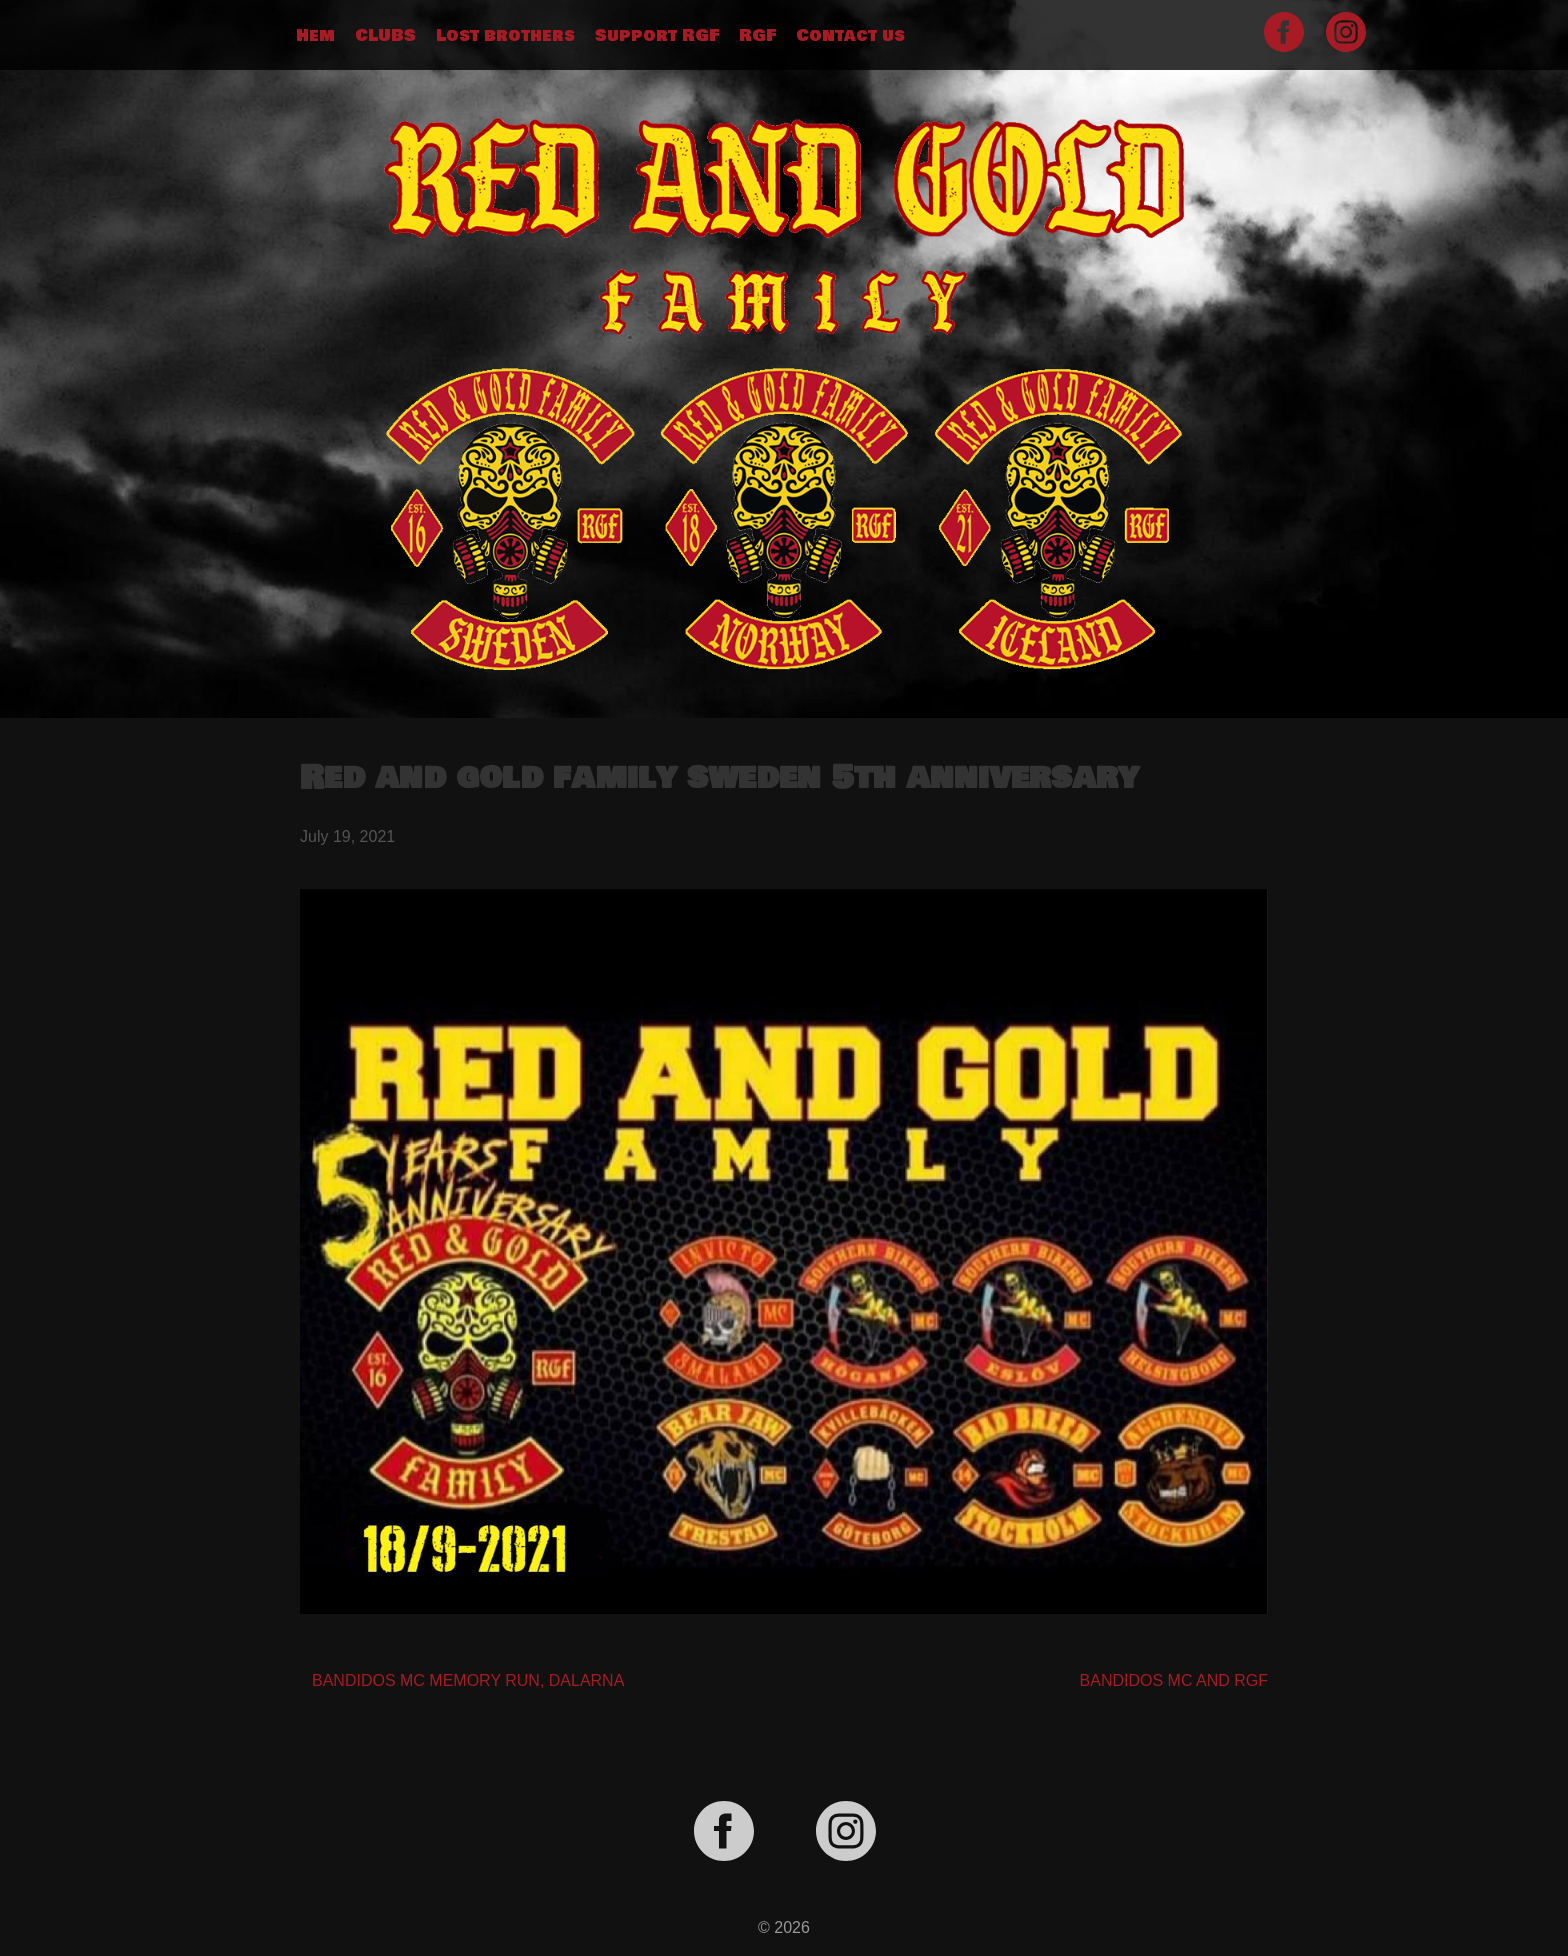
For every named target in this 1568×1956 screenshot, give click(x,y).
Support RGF (657, 36)
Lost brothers (505, 36)
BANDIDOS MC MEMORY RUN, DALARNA (468, 1680)
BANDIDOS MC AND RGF (1174, 1680)
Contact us (850, 36)
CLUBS (385, 36)
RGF (757, 36)
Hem (315, 36)
